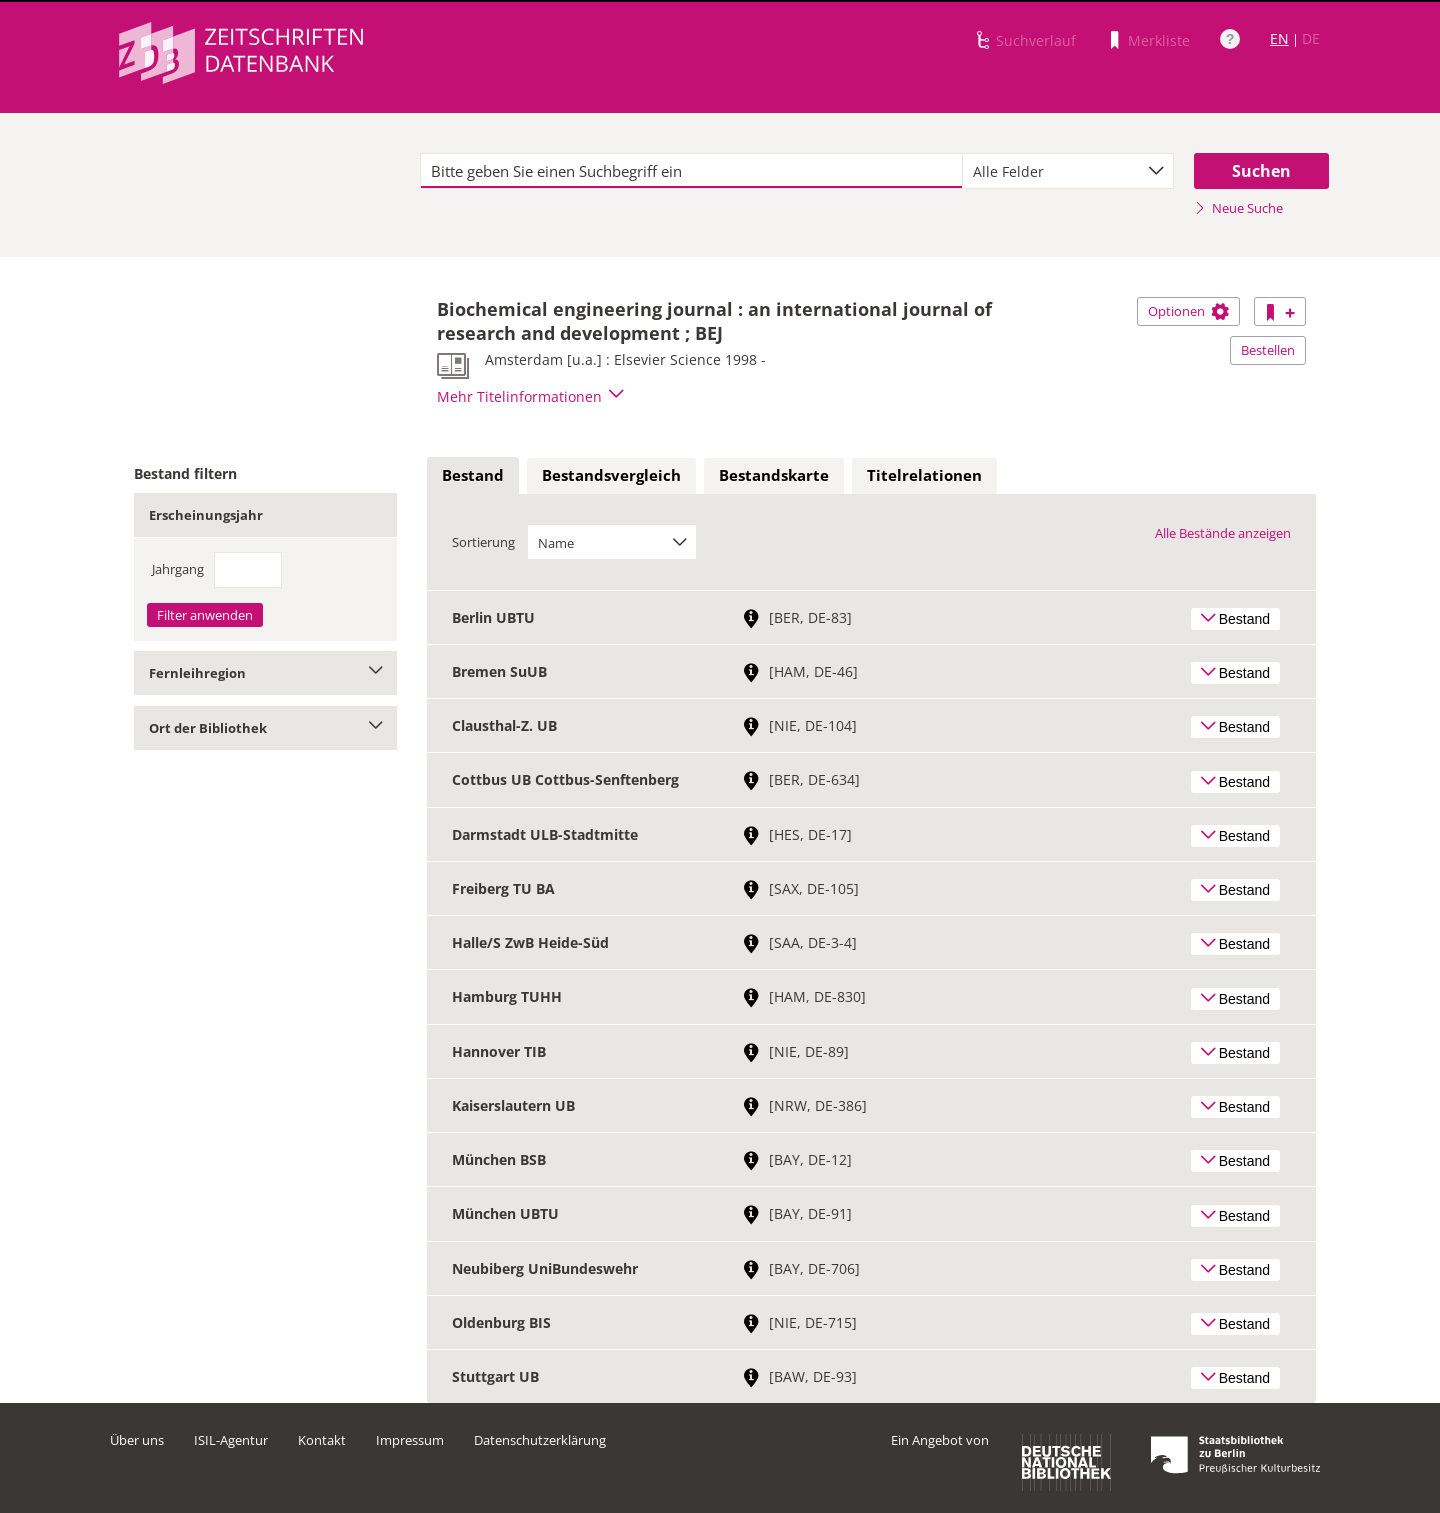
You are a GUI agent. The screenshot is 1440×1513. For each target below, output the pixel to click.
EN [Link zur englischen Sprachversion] (1279, 38)
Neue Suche (1238, 208)
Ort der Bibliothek (265, 728)
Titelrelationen (924, 475)
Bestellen (1268, 350)
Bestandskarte (774, 475)
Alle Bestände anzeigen (1223, 533)
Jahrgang (178, 569)
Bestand (473, 475)
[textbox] (691, 171)
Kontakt (322, 1440)
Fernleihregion (265, 673)
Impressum (410, 1440)
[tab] (473, 476)
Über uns (137, 1440)
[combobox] (1068, 171)
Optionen (1188, 311)
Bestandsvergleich (611, 475)
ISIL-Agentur (231, 1440)
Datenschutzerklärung (540, 1440)
